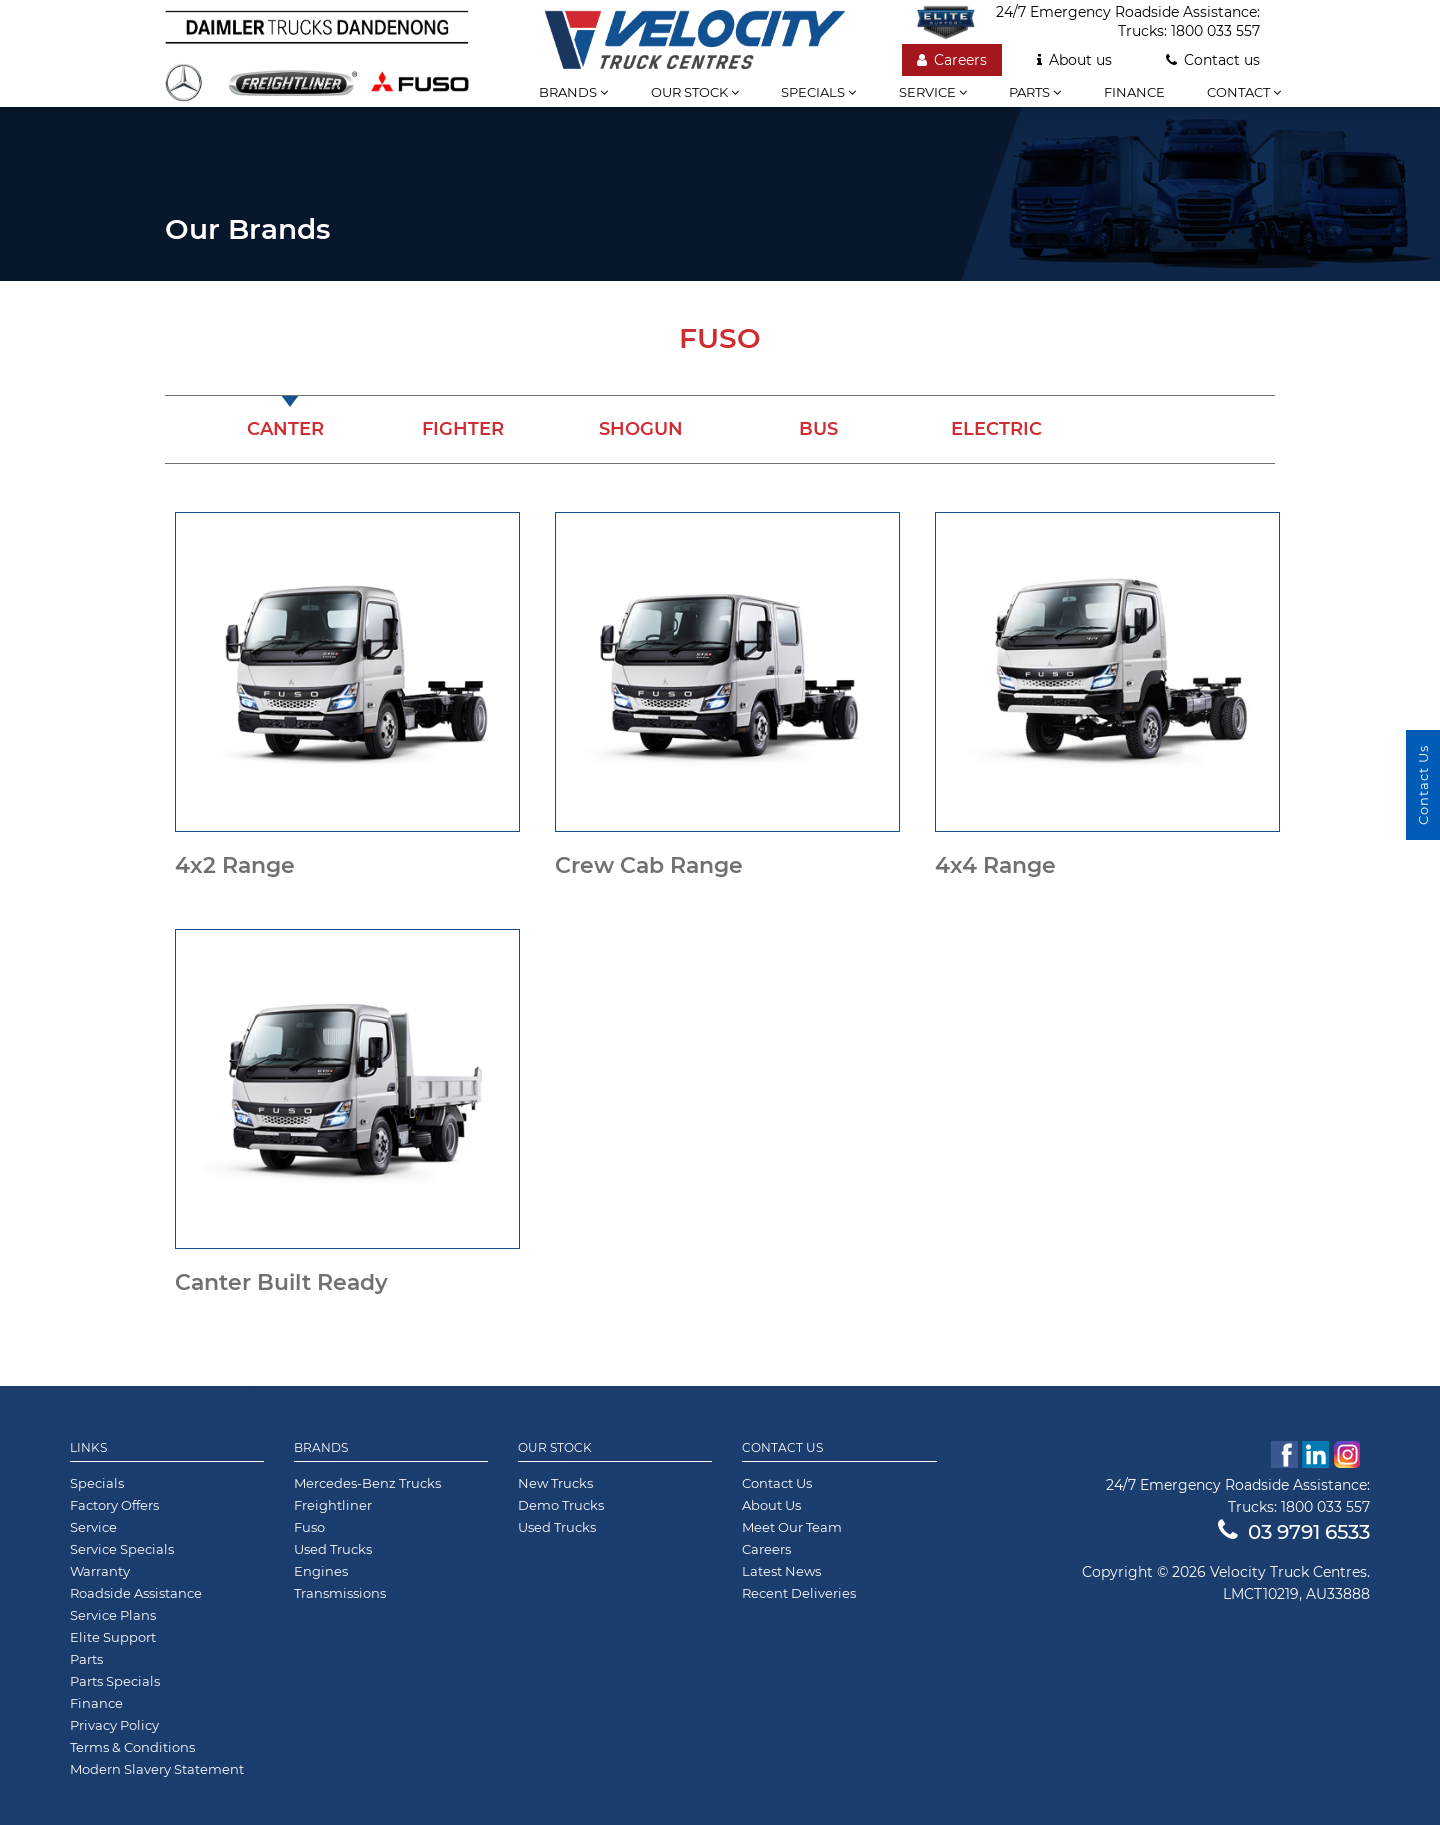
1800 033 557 (1215, 31)
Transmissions (340, 1593)
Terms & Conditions (132, 1747)
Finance (1134, 92)
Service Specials (122, 1549)
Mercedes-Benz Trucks (367, 1483)
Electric (996, 429)
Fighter (463, 429)
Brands (573, 92)
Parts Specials (115, 1681)
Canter (285, 429)
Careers (952, 60)
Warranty (100, 1571)
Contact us (1213, 60)
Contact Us (782, 1448)
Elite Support (113, 1637)
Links (88, 1448)
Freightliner (333, 1505)
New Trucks (555, 1483)
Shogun (641, 429)
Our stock (695, 92)
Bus (818, 429)
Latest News (781, 1571)
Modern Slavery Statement (157, 1769)
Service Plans (113, 1615)
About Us (771, 1505)
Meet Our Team (792, 1527)
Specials (818, 92)
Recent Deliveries (799, 1593)
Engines (321, 1571)
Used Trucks (333, 1549)
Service (933, 92)
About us (1074, 60)
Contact (1244, 92)
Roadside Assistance (136, 1593)
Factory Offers (114, 1505)
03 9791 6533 (1294, 1532)
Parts (1035, 92)
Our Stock (555, 1448)
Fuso (309, 1527)
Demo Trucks (561, 1505)
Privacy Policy (114, 1725)
